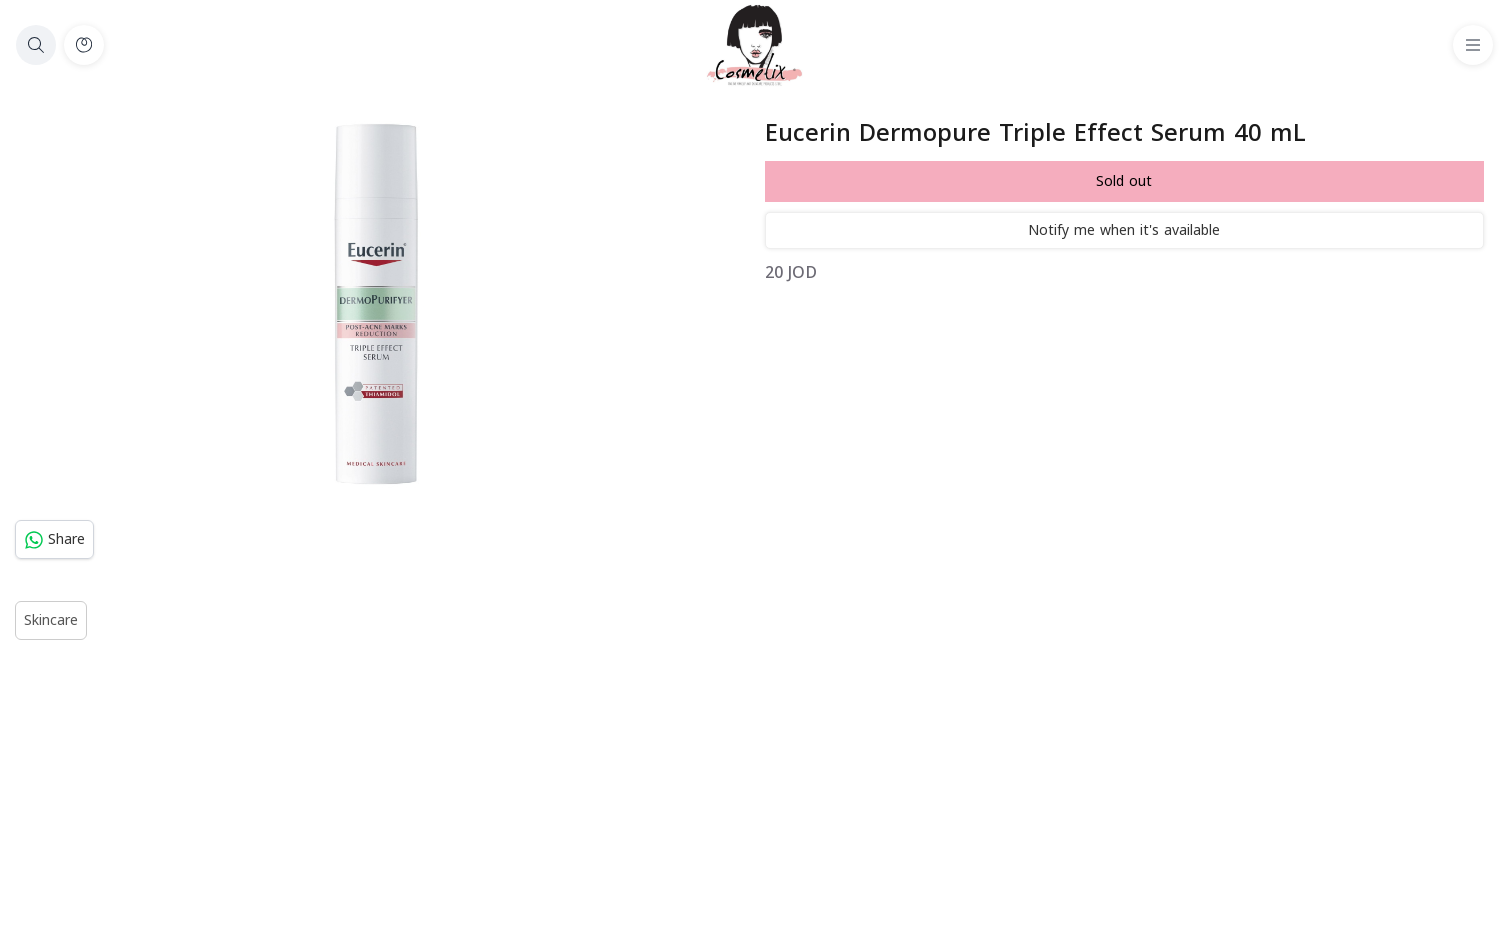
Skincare (51, 620)
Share (54, 539)
